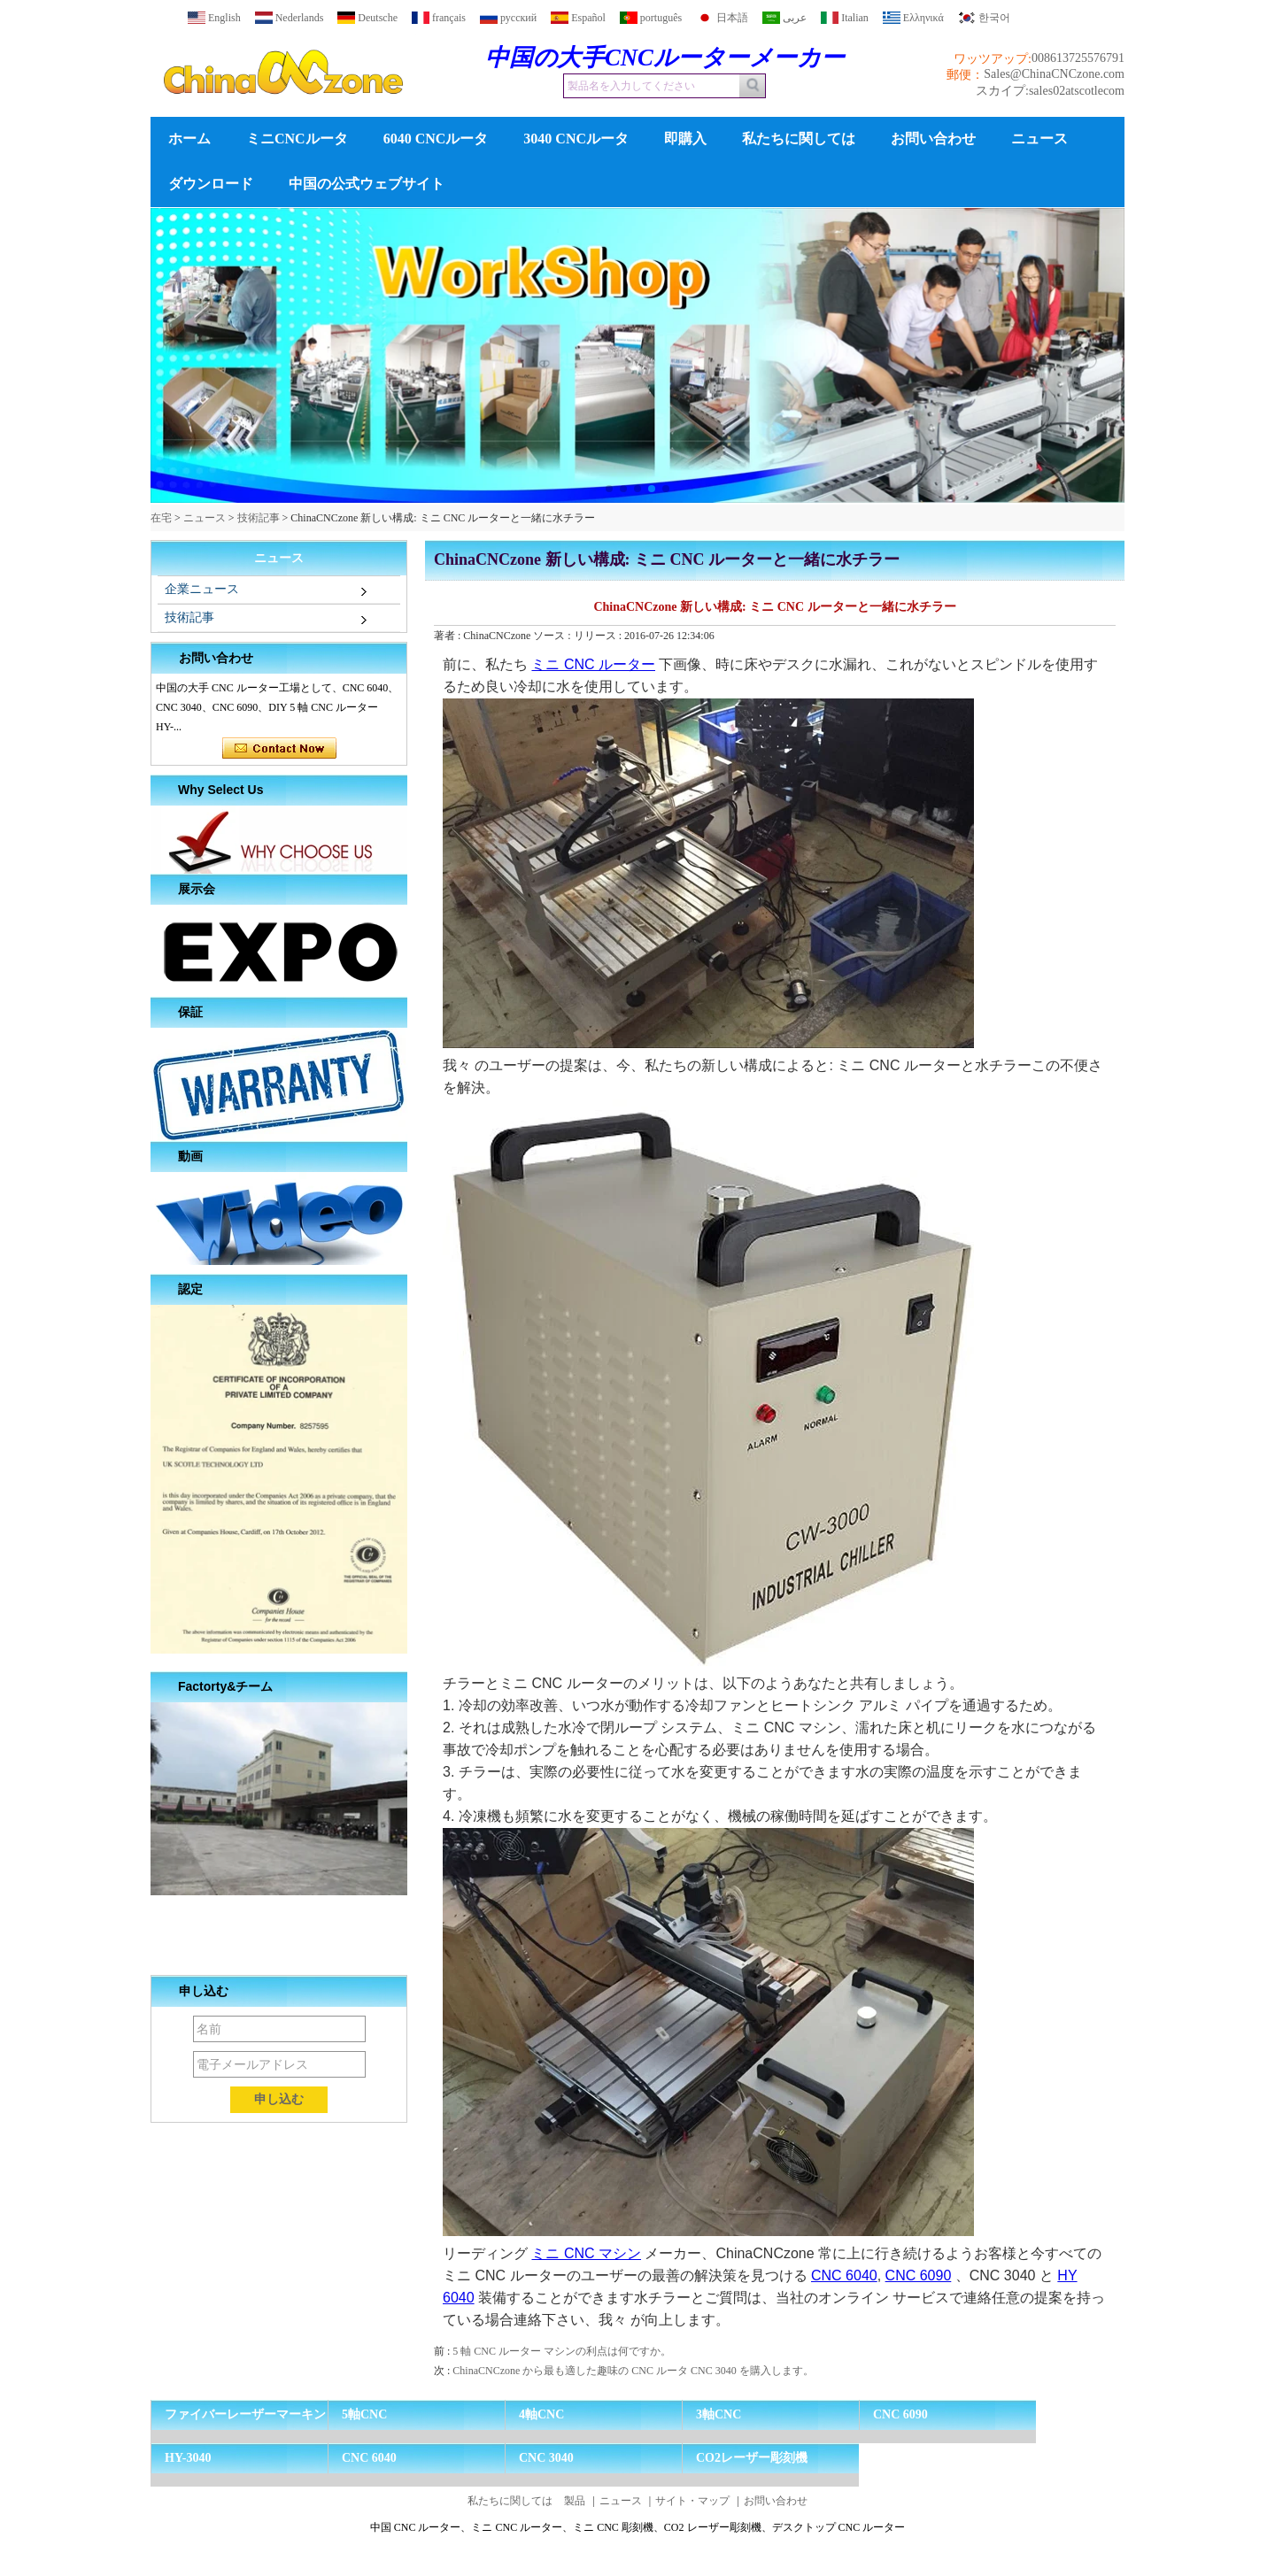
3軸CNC (718, 2414)
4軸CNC (541, 2414)
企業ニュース (202, 589)
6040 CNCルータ (436, 138)
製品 (574, 2501)
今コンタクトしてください (279, 748)
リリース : (599, 635)
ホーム (189, 138)
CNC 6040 (844, 2275)
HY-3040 (188, 2457)
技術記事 (258, 518)
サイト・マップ (692, 2501)
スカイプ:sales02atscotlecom (1050, 90)
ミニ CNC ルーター (593, 664)
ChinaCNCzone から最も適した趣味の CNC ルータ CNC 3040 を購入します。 (632, 2370)
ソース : (553, 635)
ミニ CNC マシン (586, 2253)
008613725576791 (1078, 58)
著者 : (448, 635)
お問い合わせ (933, 138)
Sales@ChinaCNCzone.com (1054, 74)
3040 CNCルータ (576, 138)
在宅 (161, 518)
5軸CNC (364, 2414)
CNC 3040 (546, 2457)
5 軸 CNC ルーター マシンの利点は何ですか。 (561, 2351)
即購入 (685, 138)
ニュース (1039, 138)
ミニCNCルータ (297, 138)
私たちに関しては (798, 138)
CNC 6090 (918, 2275)
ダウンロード (210, 183)
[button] (609, 488)
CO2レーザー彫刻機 (752, 2457)
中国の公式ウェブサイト (366, 183)
